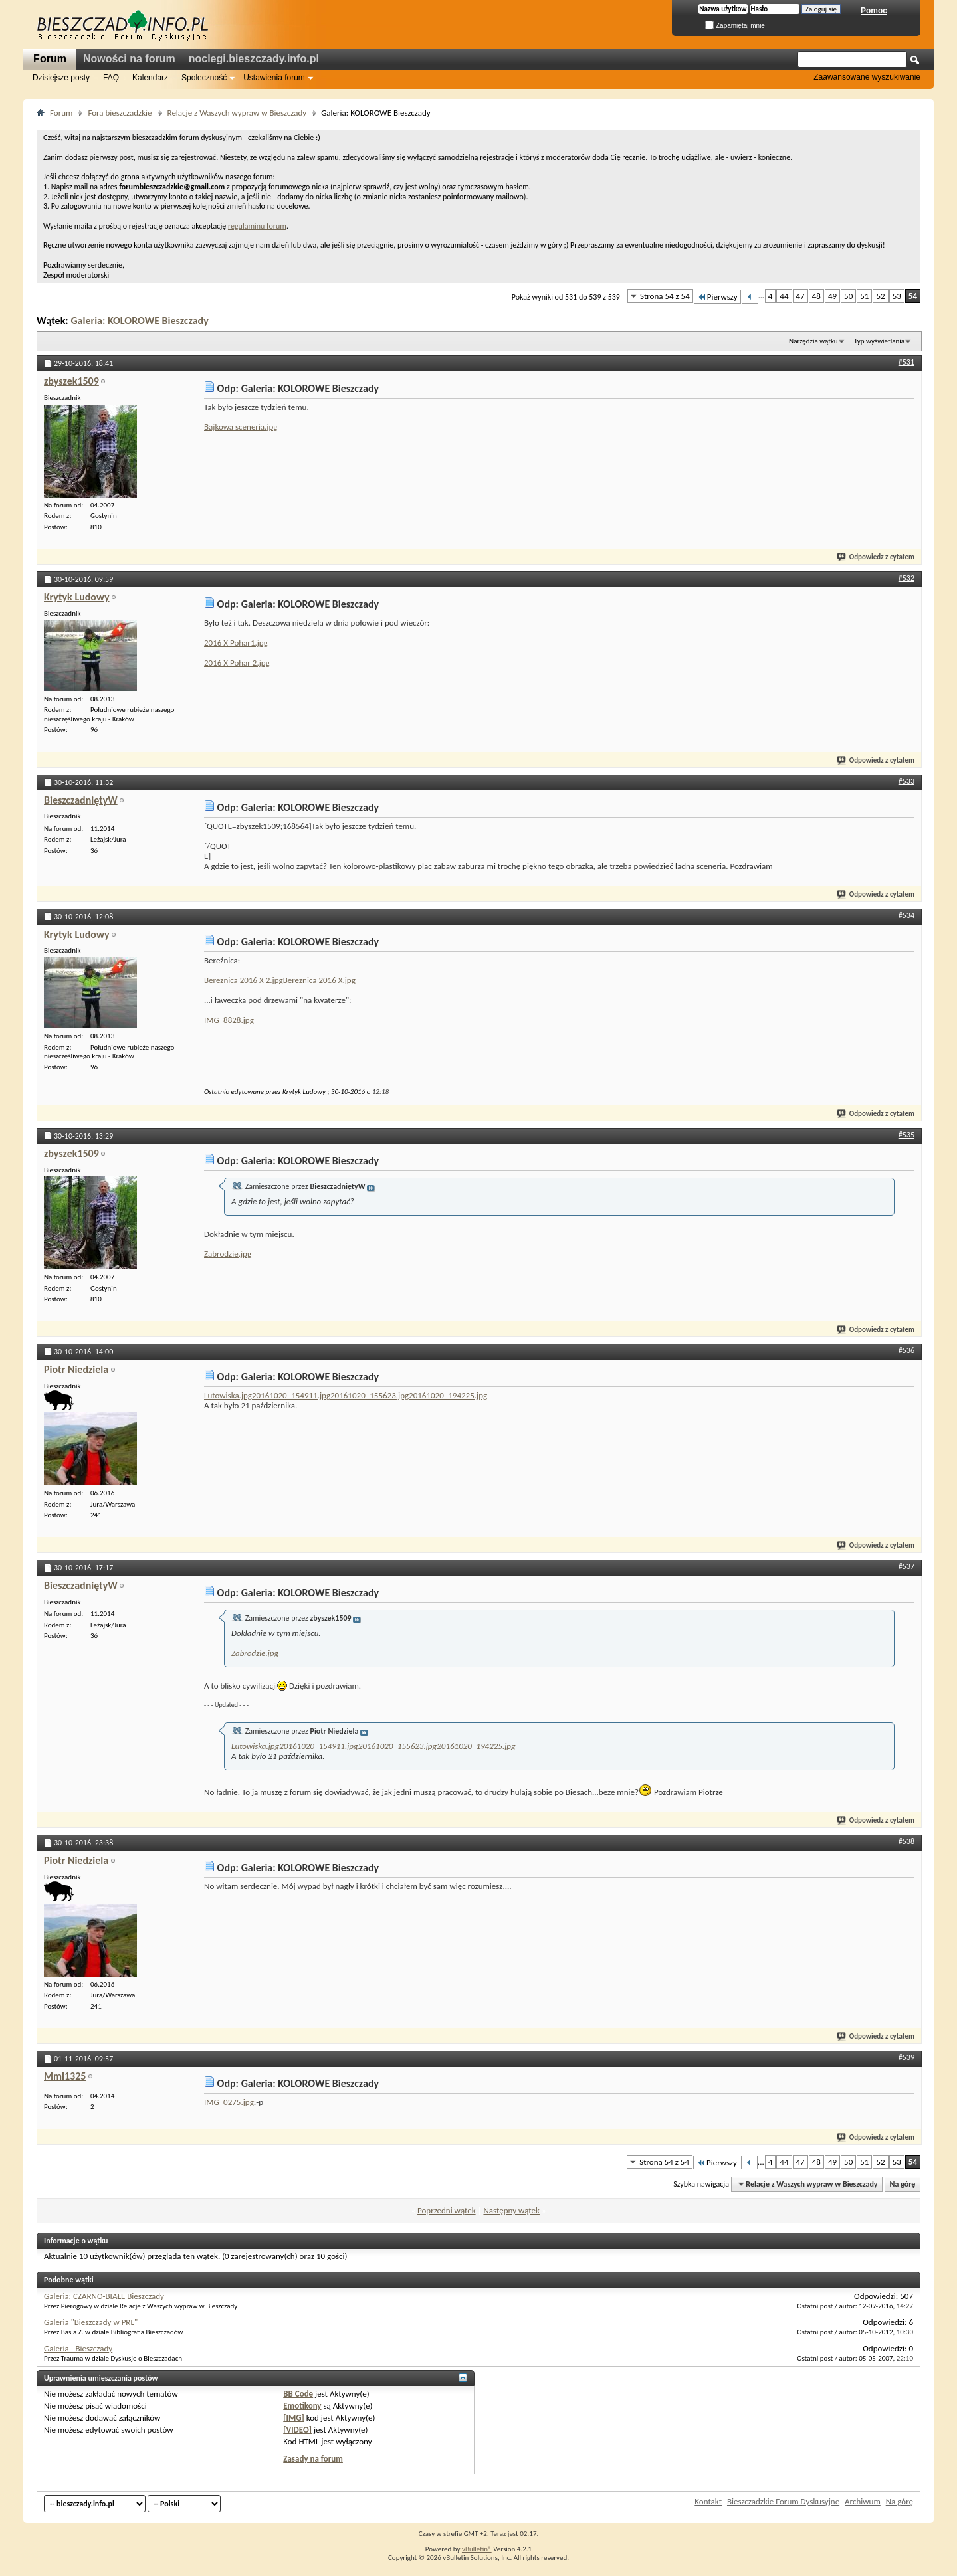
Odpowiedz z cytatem (876, 557)
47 (800, 296)
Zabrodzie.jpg (227, 1254)
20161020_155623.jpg (369, 1395)
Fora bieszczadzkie (120, 113)
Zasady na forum (313, 2459)
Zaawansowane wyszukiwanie (866, 77)
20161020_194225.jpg (448, 1395)
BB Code (298, 2394)
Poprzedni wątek (446, 2210)
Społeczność (204, 77)
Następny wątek (511, 2210)
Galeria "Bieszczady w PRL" (91, 2322)
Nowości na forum (129, 58)
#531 (906, 362)
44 (784, 296)
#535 (906, 1134)
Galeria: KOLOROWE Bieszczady (139, 320)
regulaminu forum (257, 225)
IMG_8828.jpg (229, 1020)
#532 (906, 578)
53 (897, 296)
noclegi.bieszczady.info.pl (254, 58)
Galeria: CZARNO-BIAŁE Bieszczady (104, 2296)
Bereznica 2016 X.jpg (319, 980)
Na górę (903, 2184)
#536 (906, 1350)
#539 (906, 2057)
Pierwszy (717, 297)
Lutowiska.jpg (228, 1395)
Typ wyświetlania (879, 341)
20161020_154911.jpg (291, 1395)
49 (832, 296)
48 (816, 296)
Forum (49, 58)
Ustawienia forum (274, 77)
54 (912, 296)
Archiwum (863, 2501)
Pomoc (874, 10)
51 (864, 296)
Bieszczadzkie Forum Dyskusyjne (783, 2501)
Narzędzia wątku (813, 341)
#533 (906, 781)
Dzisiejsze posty (61, 77)
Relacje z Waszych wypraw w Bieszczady (237, 113)
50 (848, 296)
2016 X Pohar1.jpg (236, 643)
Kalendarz (150, 77)
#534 (906, 915)
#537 (906, 1566)
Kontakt (708, 2501)
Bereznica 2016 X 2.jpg (243, 980)
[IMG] (293, 2418)
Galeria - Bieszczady (78, 2348)
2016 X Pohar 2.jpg (237, 663)
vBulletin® (477, 2549)
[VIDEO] (297, 2430)
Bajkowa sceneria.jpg (240, 427)
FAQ (111, 77)
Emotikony (302, 2406)
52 (880, 296)
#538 (906, 1841)
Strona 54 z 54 (665, 296)
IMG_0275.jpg (229, 2102)
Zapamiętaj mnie (735, 25)
